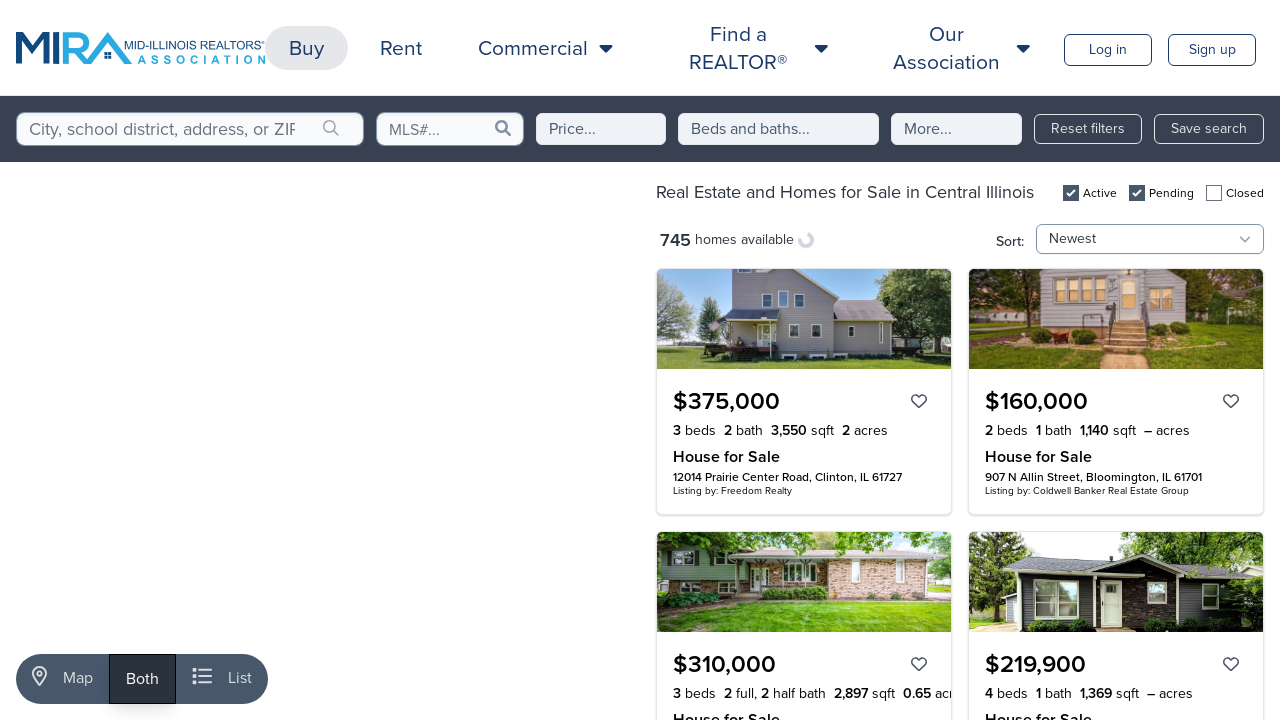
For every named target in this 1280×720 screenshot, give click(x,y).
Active (1100, 193)
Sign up (1212, 49)
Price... (572, 128)
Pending (1171, 193)
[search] (331, 129)
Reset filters (1088, 128)
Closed (1245, 193)
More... (928, 128)
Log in (1108, 49)
